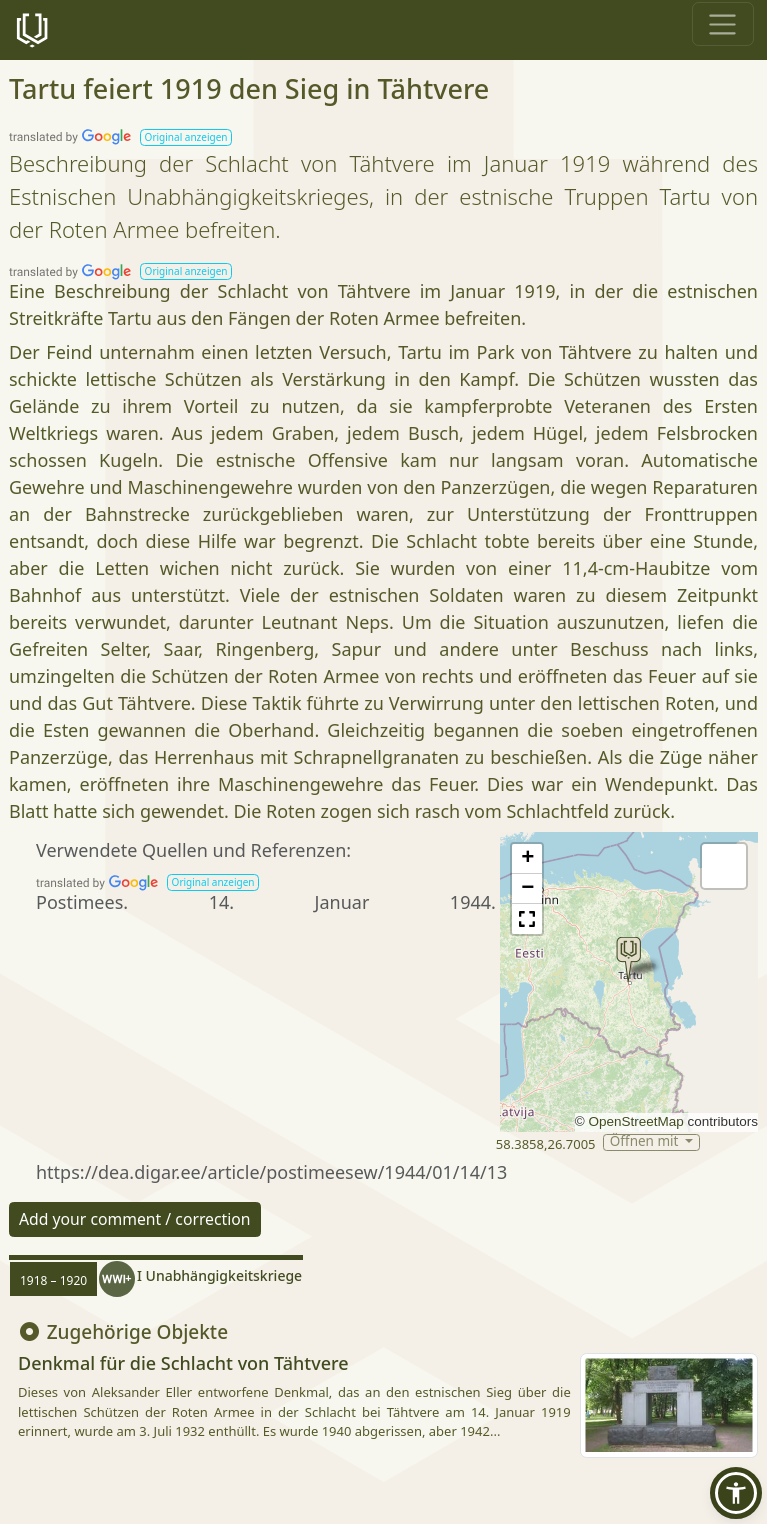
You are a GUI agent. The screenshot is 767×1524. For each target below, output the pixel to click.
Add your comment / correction (135, 1219)
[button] (186, 137)
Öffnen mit (646, 1142)
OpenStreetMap (635, 1121)
